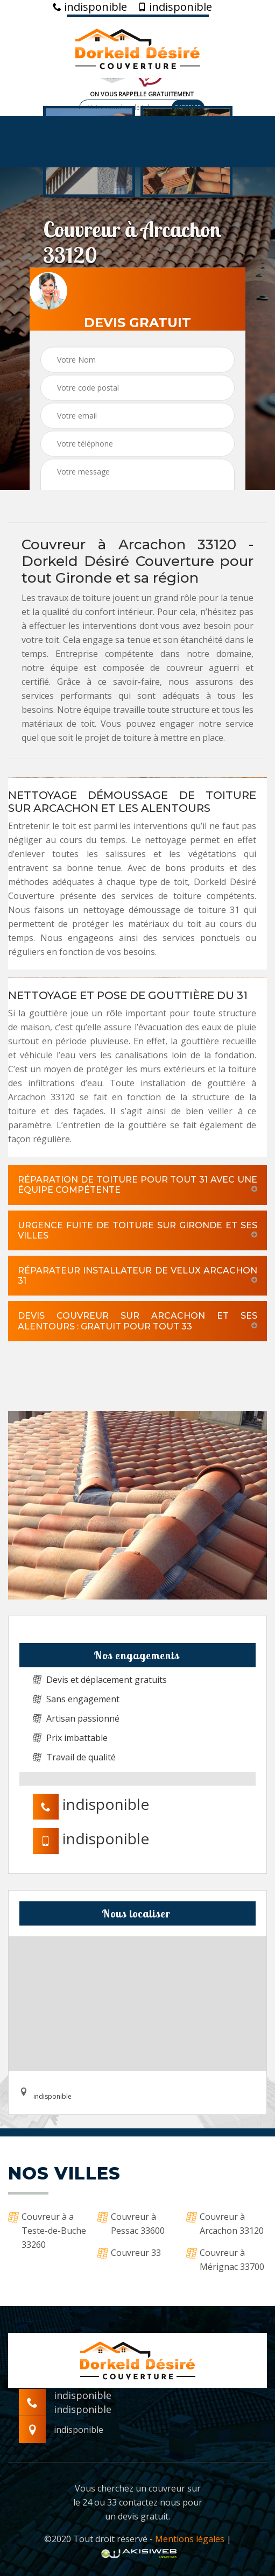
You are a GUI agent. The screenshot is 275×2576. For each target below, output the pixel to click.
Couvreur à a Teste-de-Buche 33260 (47, 2231)
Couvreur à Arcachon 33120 (225, 2224)
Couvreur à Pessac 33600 (131, 2224)
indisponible (90, 7)
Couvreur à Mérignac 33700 (225, 2260)
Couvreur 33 (129, 2253)
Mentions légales (189, 2539)
